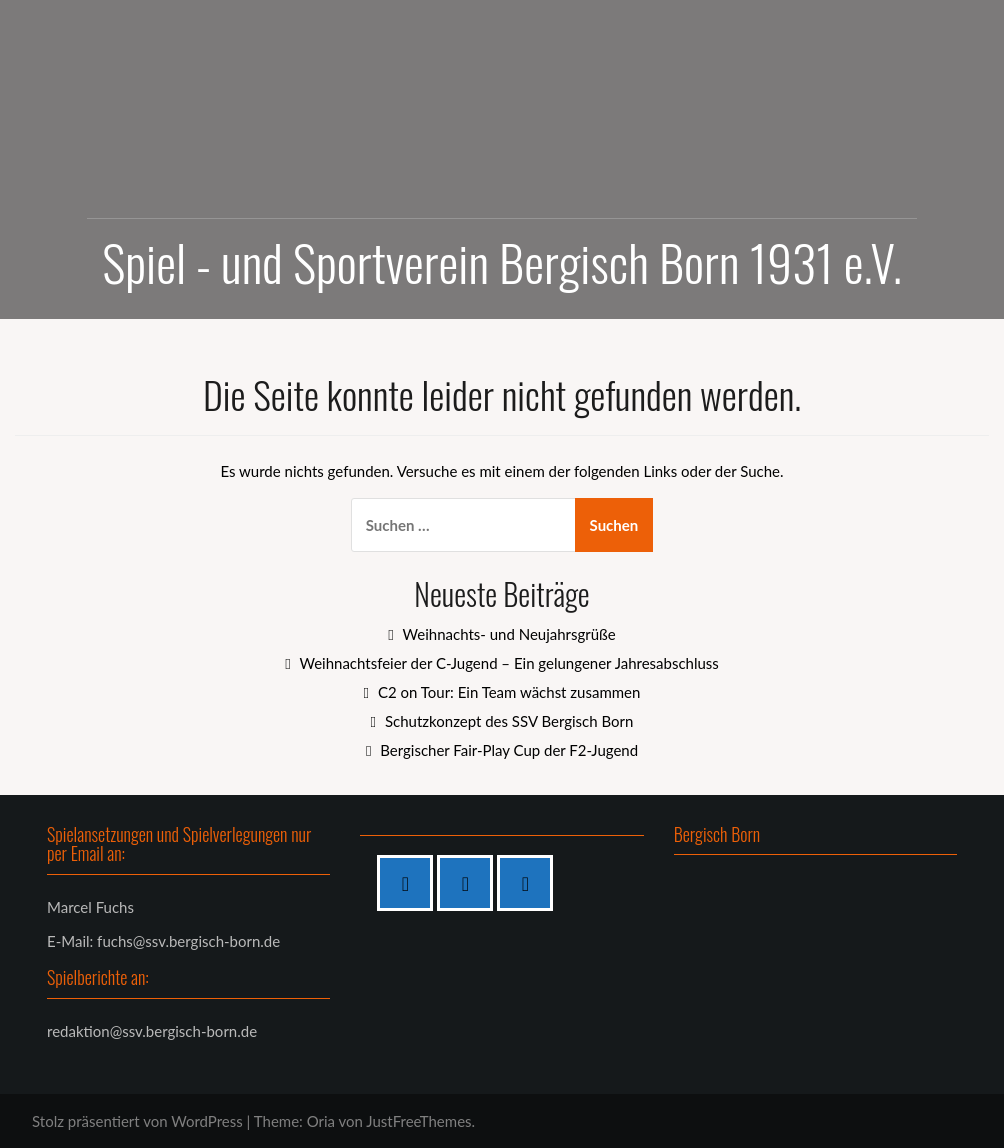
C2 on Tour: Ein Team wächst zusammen (509, 692)
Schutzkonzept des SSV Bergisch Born (509, 721)
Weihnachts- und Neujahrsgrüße (509, 634)
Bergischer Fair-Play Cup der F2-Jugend (509, 750)
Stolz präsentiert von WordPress (137, 1121)
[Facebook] (410, 883)
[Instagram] (470, 883)
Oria (321, 1121)
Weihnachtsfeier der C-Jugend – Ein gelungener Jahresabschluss (508, 663)
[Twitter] (530, 883)
